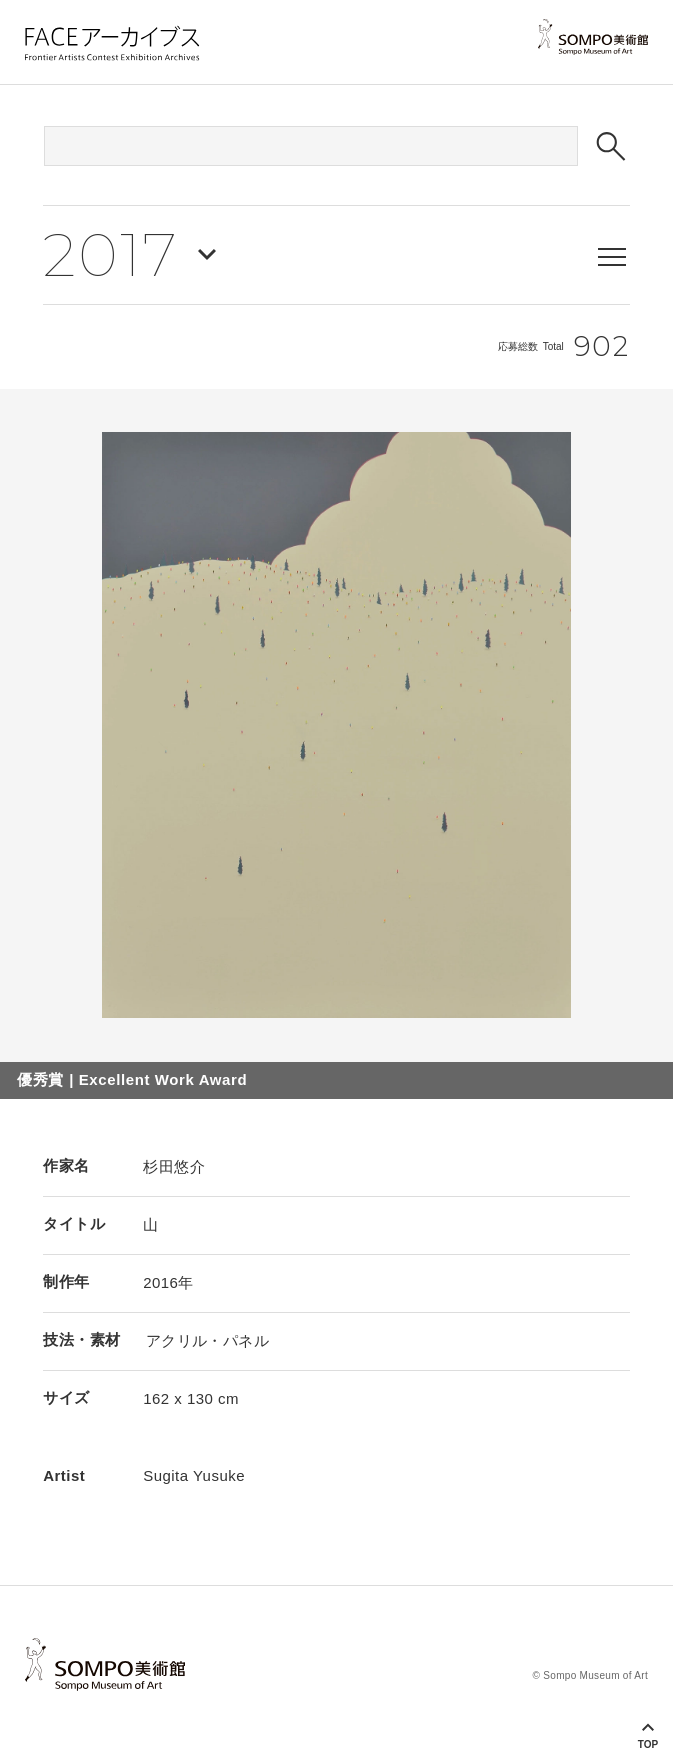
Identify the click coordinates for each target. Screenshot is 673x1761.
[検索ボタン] (611, 146)
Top (648, 1744)
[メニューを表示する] (612, 257)
